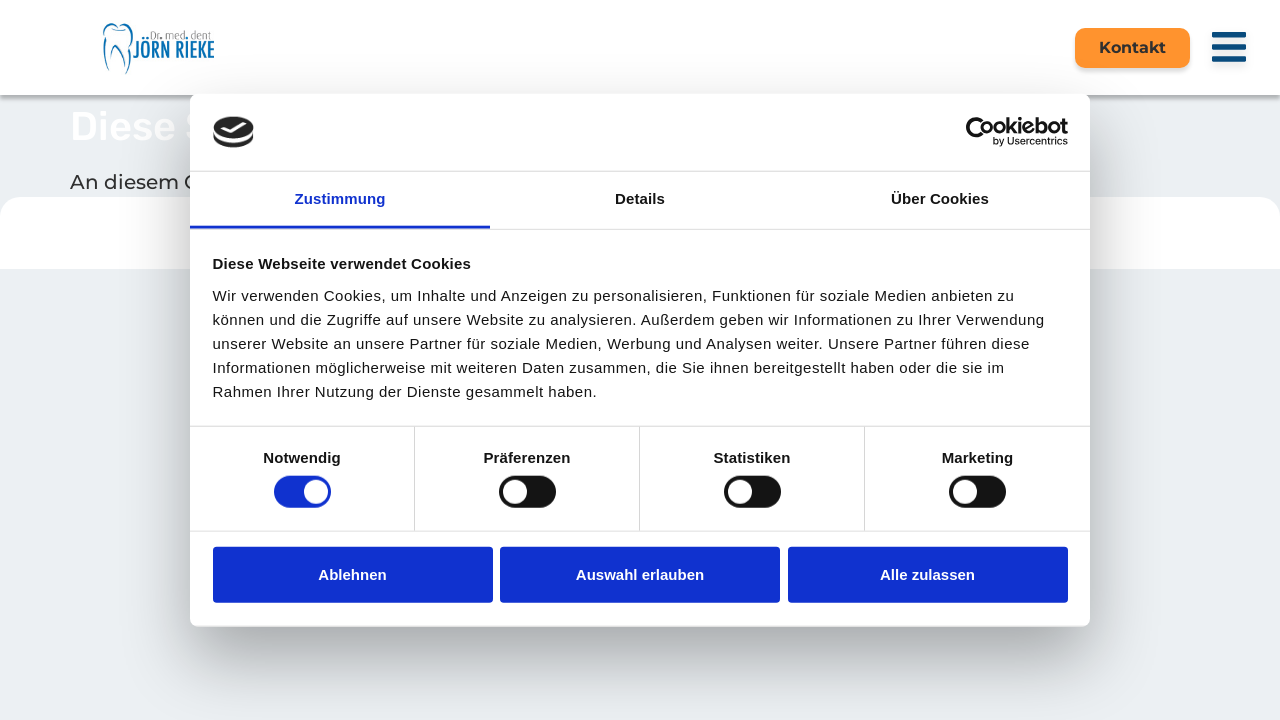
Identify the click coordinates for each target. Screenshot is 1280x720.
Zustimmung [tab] (340, 198)
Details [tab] (640, 198)
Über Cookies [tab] (940, 198)
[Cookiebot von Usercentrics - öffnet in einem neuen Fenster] (980, 132)
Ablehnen (352, 573)
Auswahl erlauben (640, 573)
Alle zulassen (927, 573)
